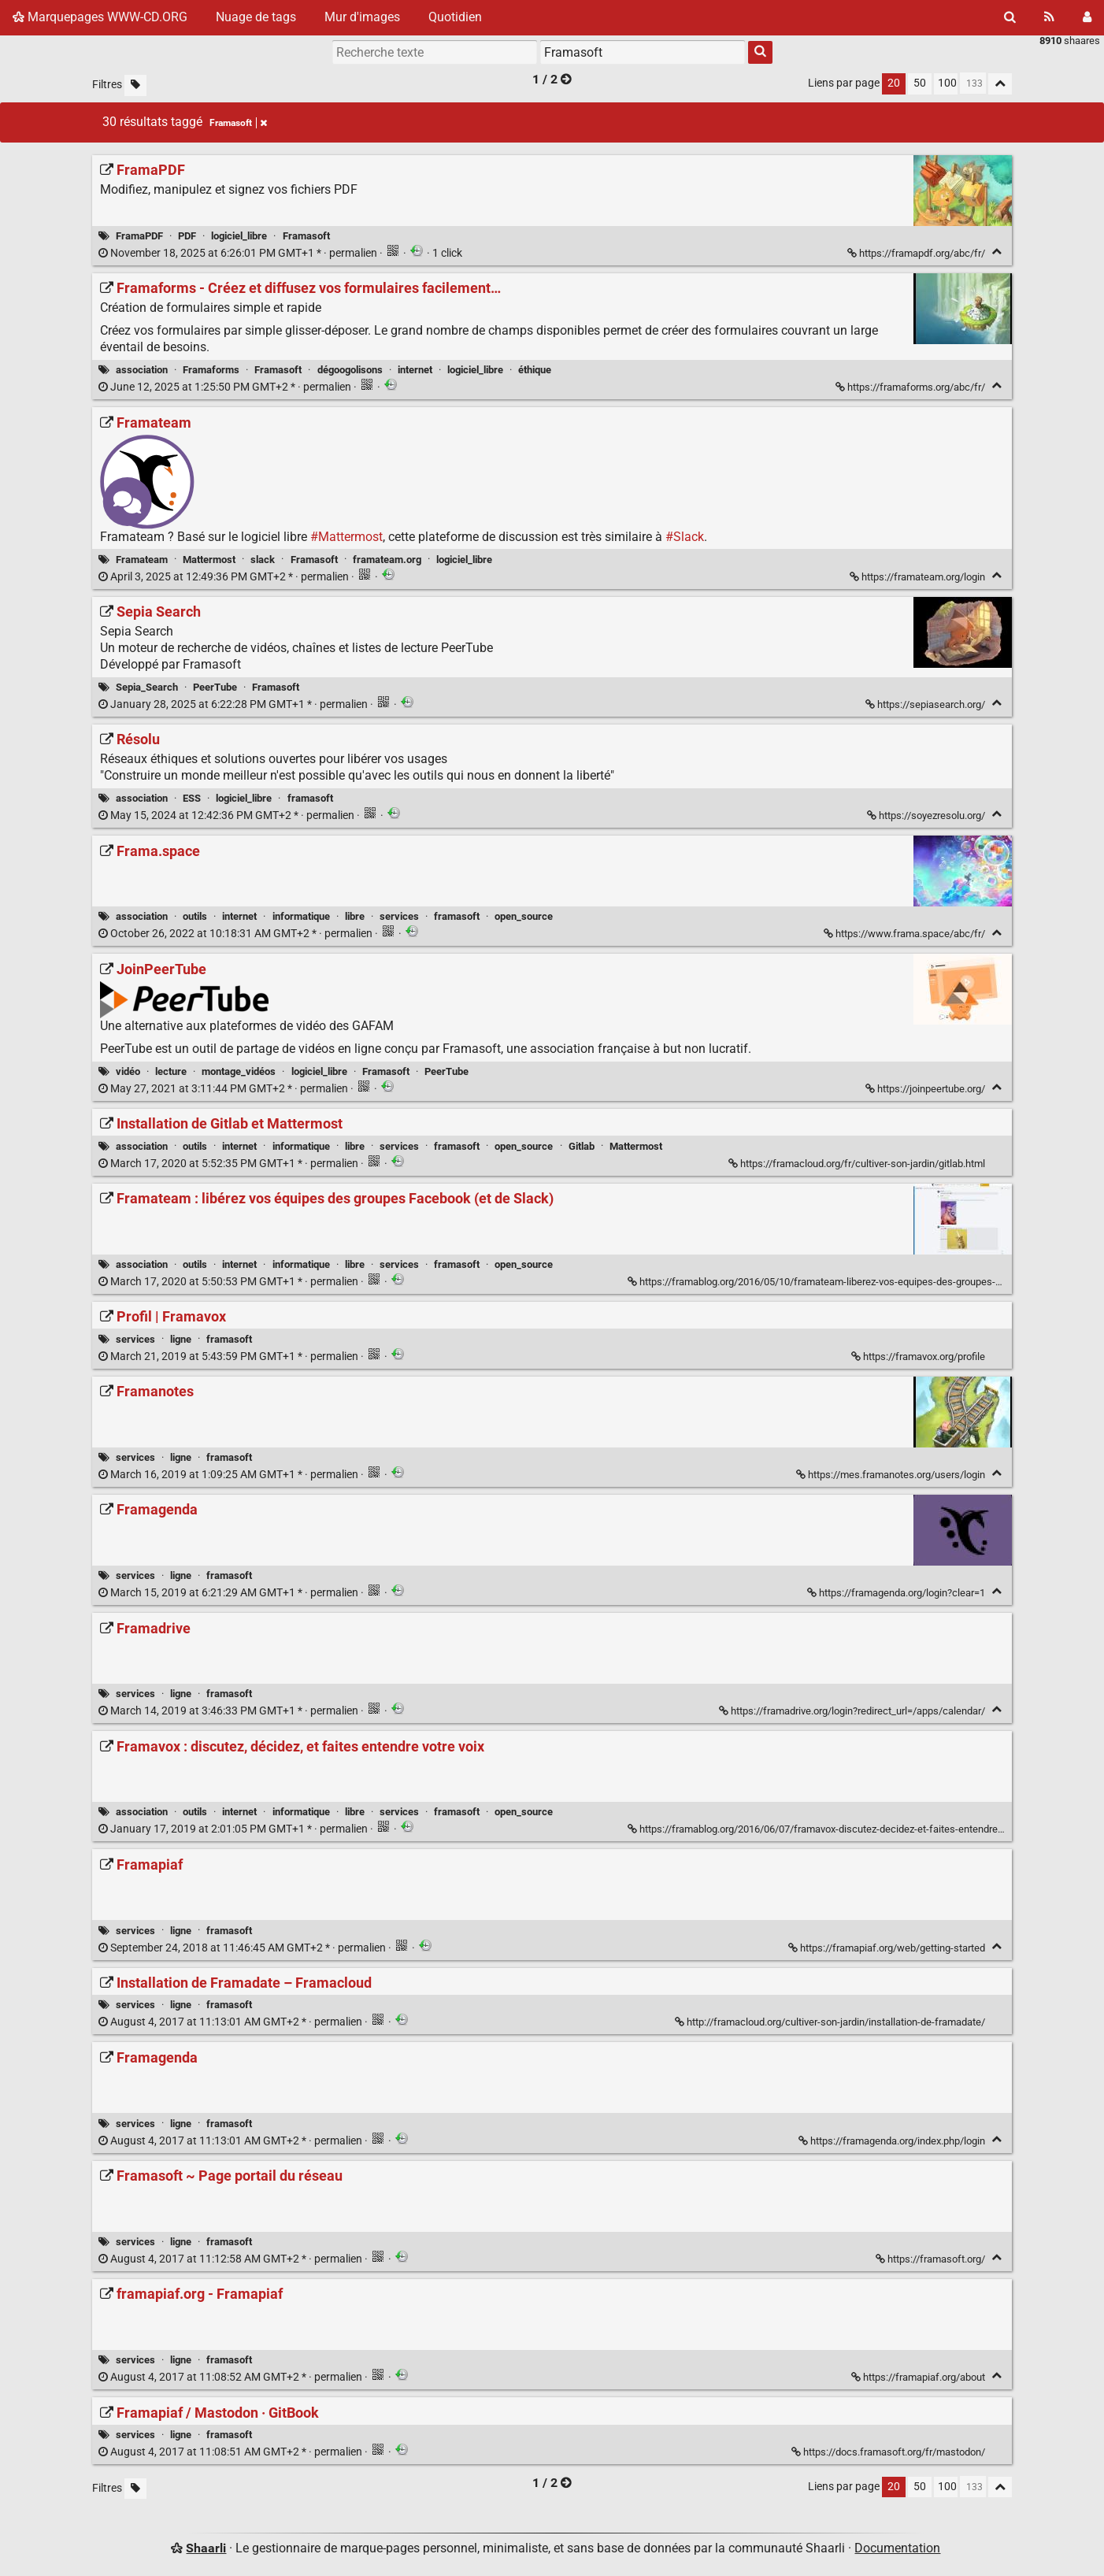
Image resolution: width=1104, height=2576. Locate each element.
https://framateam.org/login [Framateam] (918, 577)
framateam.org (387, 559)
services (399, 916)
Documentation (897, 2548)
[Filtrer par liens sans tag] (135, 85)
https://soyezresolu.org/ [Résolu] (927, 815)
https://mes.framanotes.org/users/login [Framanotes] (891, 1475)
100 (947, 83)
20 (893, 83)
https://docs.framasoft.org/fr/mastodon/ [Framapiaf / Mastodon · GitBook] (889, 2452)
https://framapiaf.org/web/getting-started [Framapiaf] (887, 1948)
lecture (171, 1071)
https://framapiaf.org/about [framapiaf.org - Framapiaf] (919, 2377)
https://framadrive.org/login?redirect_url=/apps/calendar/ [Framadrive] (853, 1711)
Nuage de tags (256, 16)
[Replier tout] (1000, 84)
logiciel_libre (239, 236)
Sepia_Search (147, 687)
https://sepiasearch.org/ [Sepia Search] (926, 704)
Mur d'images (362, 16)
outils (195, 916)
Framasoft (306, 236)
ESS (192, 798)
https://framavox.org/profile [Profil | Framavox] (919, 1356)
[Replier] (996, 251)
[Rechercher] (1009, 17)
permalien (239, 253)
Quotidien (455, 16)
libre (355, 916)
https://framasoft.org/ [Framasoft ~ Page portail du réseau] (931, 2259)
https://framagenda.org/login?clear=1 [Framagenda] (897, 1593)
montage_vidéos (239, 1071)
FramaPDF (139, 236)
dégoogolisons (350, 370)
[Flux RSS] (1049, 17)
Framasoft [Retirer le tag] (238, 122)
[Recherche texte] (434, 52)
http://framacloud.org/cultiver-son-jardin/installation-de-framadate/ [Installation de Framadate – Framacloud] (831, 2022)
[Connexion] (1087, 17)
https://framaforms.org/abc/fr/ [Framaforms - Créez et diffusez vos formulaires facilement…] (911, 387)
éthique (534, 370)
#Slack (684, 536)
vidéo (128, 1071)
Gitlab (582, 1146)
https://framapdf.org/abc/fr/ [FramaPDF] (917, 253)
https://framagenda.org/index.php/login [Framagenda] (892, 2141)
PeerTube (215, 687)
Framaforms (211, 370)
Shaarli (206, 2548)
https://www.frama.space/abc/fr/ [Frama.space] (905, 934)
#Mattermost (346, 536)
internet (415, 370)
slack (262, 559)
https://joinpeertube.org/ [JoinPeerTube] (926, 1089)
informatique (301, 916)
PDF (187, 236)
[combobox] (642, 52)
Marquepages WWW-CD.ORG (100, 16)
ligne (180, 1339)
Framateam (142, 559)
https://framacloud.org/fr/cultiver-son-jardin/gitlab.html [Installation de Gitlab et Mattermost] (857, 1163)
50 (919, 83)
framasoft (310, 798)
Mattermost (209, 559)
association (142, 370)
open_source (524, 916)
